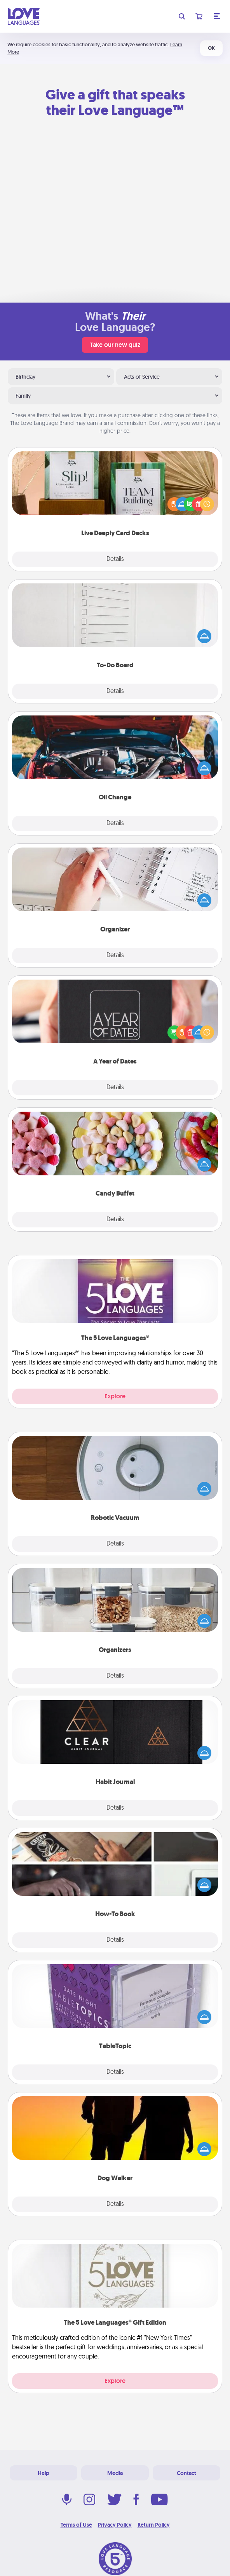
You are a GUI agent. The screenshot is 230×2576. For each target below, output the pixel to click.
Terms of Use (76, 2524)
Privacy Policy (115, 2524)
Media (115, 2473)
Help (43, 2473)
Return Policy (154, 2524)
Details (115, 559)
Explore (115, 1396)
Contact (186, 2473)
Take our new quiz (115, 345)
